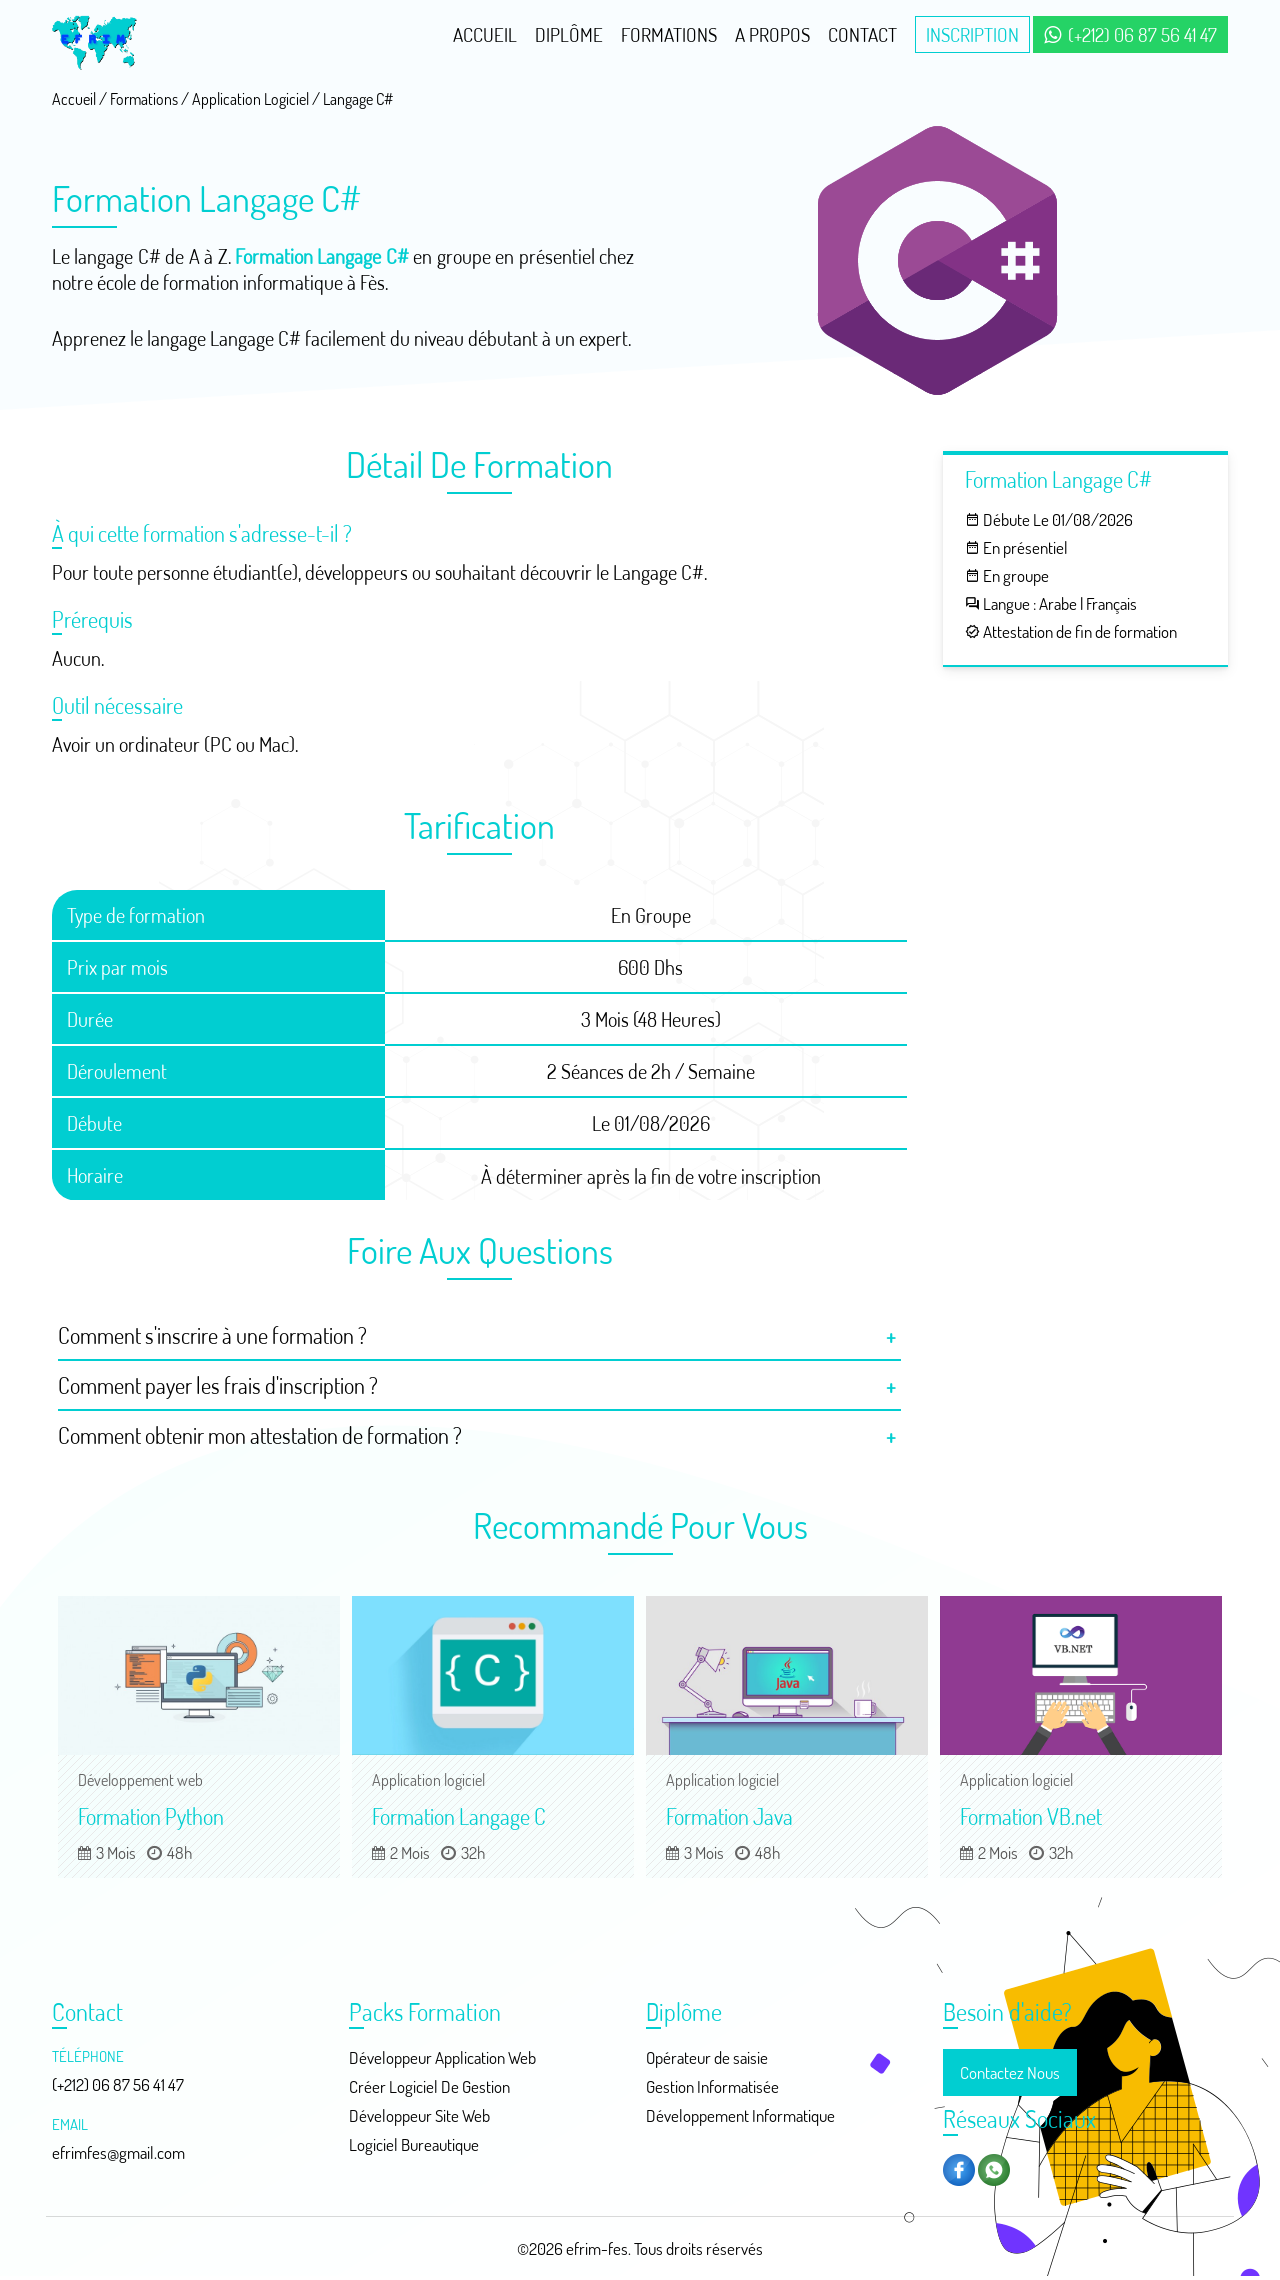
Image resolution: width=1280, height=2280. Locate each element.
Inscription (972, 34)
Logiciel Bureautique (414, 2144)
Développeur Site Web (419, 2115)
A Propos (772, 34)
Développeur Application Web (442, 2057)
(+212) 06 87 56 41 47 (1130, 34)
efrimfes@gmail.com (118, 2152)
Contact (862, 34)
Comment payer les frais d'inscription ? (218, 1385)
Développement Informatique (740, 2115)
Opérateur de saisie (707, 2057)
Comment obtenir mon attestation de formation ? (260, 1435)
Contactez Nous (1010, 2072)
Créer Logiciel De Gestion (429, 2086)
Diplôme (569, 34)
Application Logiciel (250, 99)
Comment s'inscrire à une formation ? (212, 1335)
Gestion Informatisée (712, 2086)
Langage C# (358, 99)
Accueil (485, 34)
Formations (669, 34)
